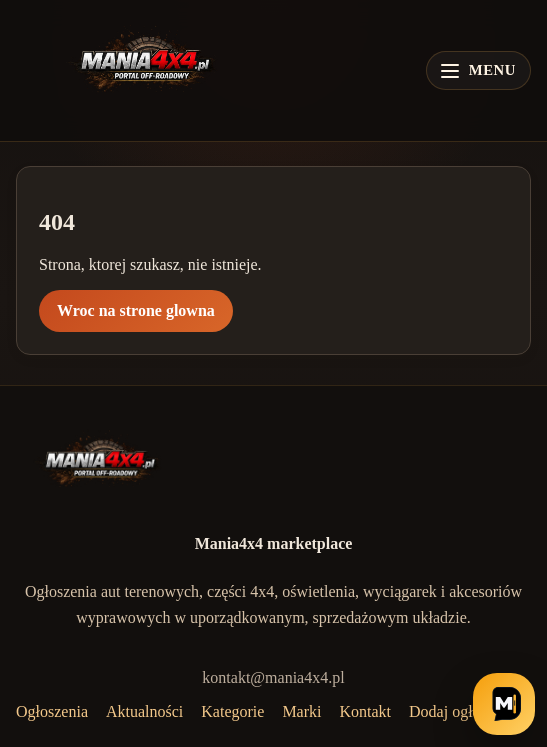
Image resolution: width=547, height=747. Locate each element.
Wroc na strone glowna (136, 310)
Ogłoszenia (52, 711)
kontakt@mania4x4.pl (273, 677)
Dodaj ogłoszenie (465, 711)
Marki (301, 711)
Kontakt (366, 711)
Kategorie (232, 711)
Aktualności (144, 711)
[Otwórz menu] (478, 70)
